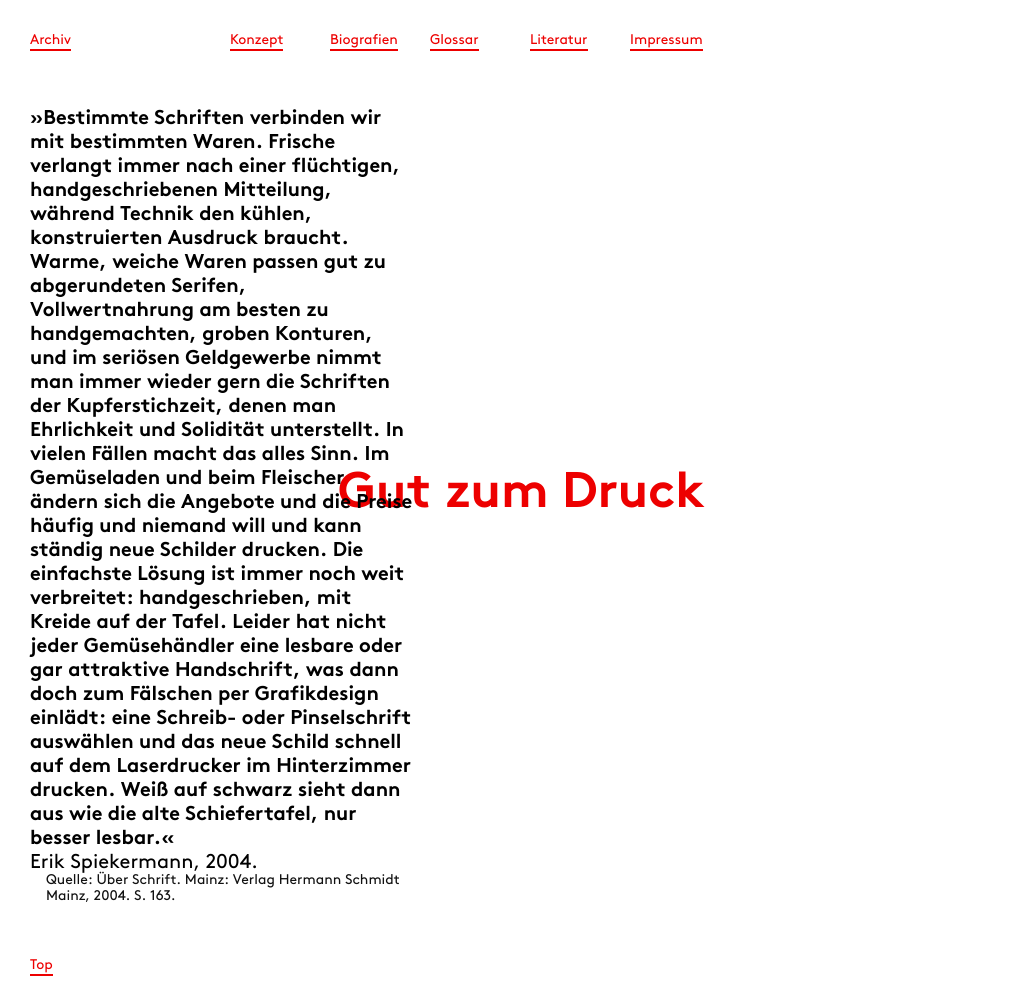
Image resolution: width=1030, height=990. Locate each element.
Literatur (559, 40)
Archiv (50, 40)
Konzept (256, 40)
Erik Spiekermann (111, 863)
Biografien (364, 40)
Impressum (666, 40)
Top (41, 965)
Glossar (454, 40)
